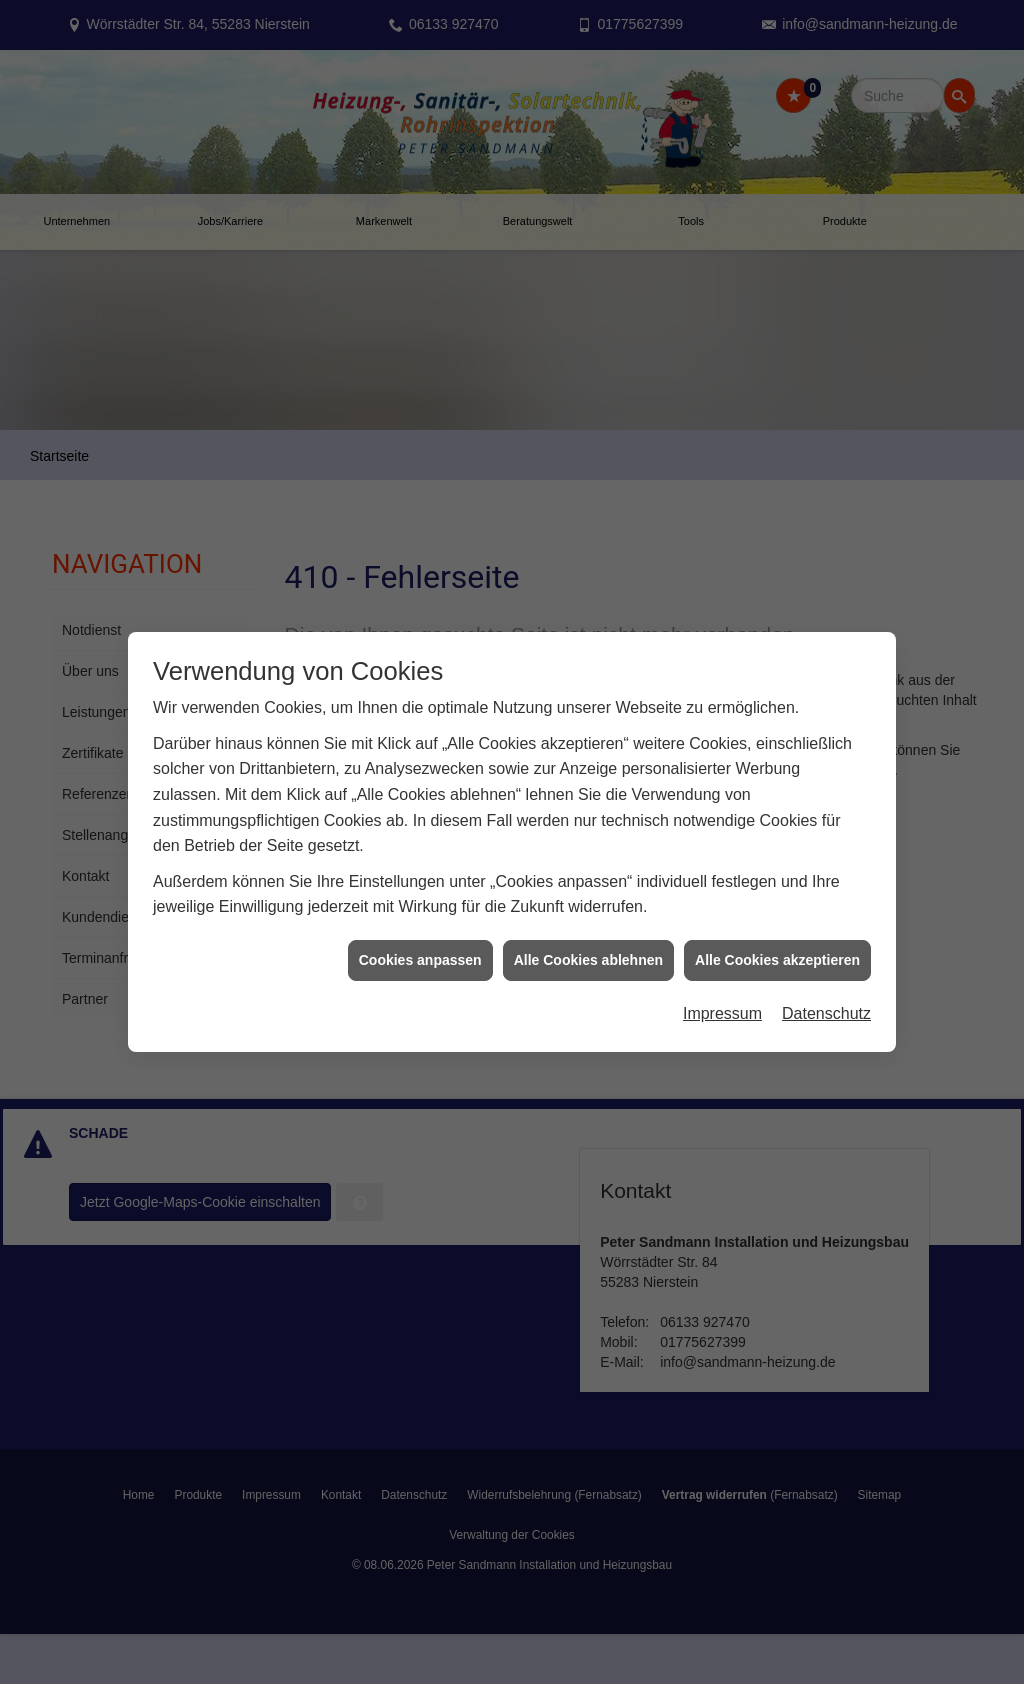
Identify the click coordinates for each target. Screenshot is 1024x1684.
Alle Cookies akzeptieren (777, 941)
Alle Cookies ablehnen (588, 941)
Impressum (722, 995)
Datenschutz (826, 995)
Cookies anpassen (420, 941)
